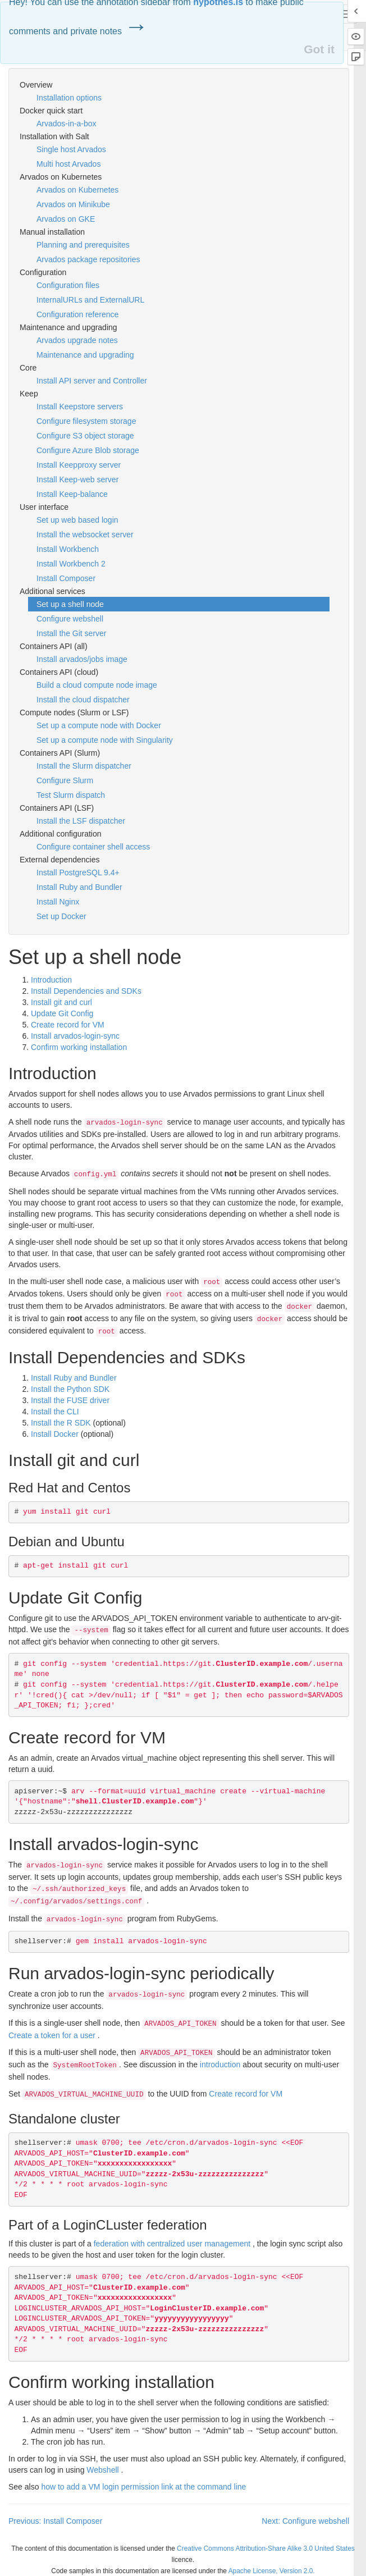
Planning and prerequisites (83, 244)
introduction (220, 2064)
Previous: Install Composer (55, 2520)
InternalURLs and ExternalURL (90, 299)
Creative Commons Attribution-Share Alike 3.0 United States (266, 2548)
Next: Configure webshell (305, 2520)
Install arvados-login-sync (75, 1035)
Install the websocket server (85, 534)
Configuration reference (77, 314)
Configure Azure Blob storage (87, 450)
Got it (319, 49)
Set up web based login (77, 519)
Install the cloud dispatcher (83, 699)
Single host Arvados (71, 149)
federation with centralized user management (172, 2243)
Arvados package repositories (88, 259)
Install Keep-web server (77, 479)
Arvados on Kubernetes (77, 189)
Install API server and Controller (91, 380)
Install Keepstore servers (79, 406)
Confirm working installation (79, 1047)
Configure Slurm (64, 780)
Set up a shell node (70, 604)
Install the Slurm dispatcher (83, 765)
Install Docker (55, 1433)
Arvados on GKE (65, 218)
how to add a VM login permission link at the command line (143, 2486)
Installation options (69, 97)
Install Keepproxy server (78, 464)
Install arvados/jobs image (81, 659)
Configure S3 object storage (85, 435)
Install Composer (65, 578)
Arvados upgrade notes (77, 340)
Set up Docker (61, 916)
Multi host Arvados (68, 163)
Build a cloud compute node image (96, 684)
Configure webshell (69, 618)
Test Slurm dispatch (70, 795)
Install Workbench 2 (71, 563)
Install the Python (70, 1389)
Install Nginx (57, 901)
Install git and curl (61, 1002)
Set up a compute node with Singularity (104, 740)
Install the (55, 1411)
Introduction (51, 979)
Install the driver (70, 1400)
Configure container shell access (93, 846)
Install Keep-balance (72, 494)
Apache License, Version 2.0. (271, 2571)
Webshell (102, 2469)
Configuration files (67, 285)
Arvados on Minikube (73, 204)
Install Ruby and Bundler (79, 887)
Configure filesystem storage (86, 421)
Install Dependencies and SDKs (86, 990)
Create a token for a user (51, 2035)
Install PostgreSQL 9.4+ (78, 872)
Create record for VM (67, 1024)
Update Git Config (62, 1013)
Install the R (61, 1422)
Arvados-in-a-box (66, 123)
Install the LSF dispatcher (80, 820)
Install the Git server (71, 633)
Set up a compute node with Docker (98, 725)
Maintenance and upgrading (85, 354)
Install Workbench (67, 549)
